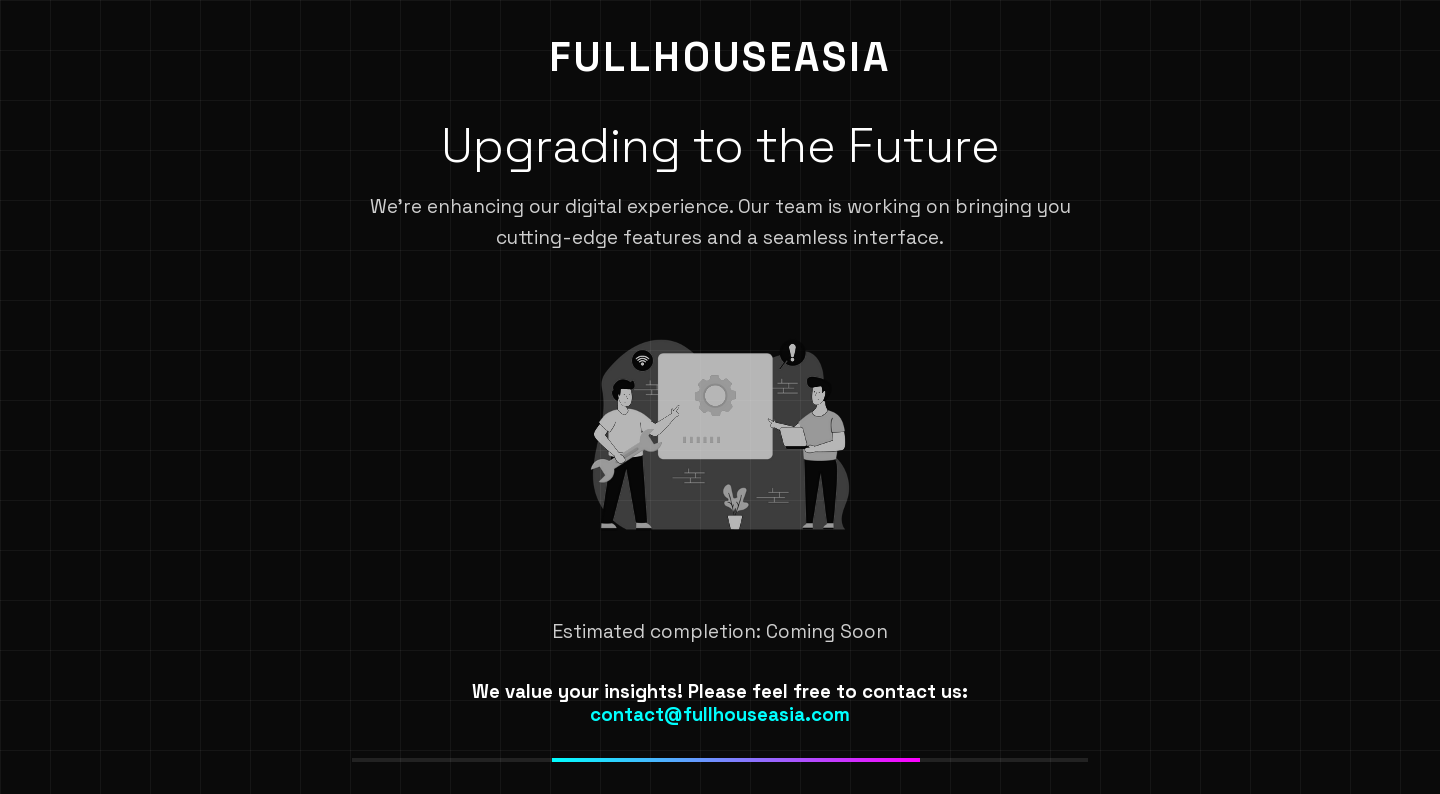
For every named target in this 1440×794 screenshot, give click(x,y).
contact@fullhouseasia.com (720, 714)
